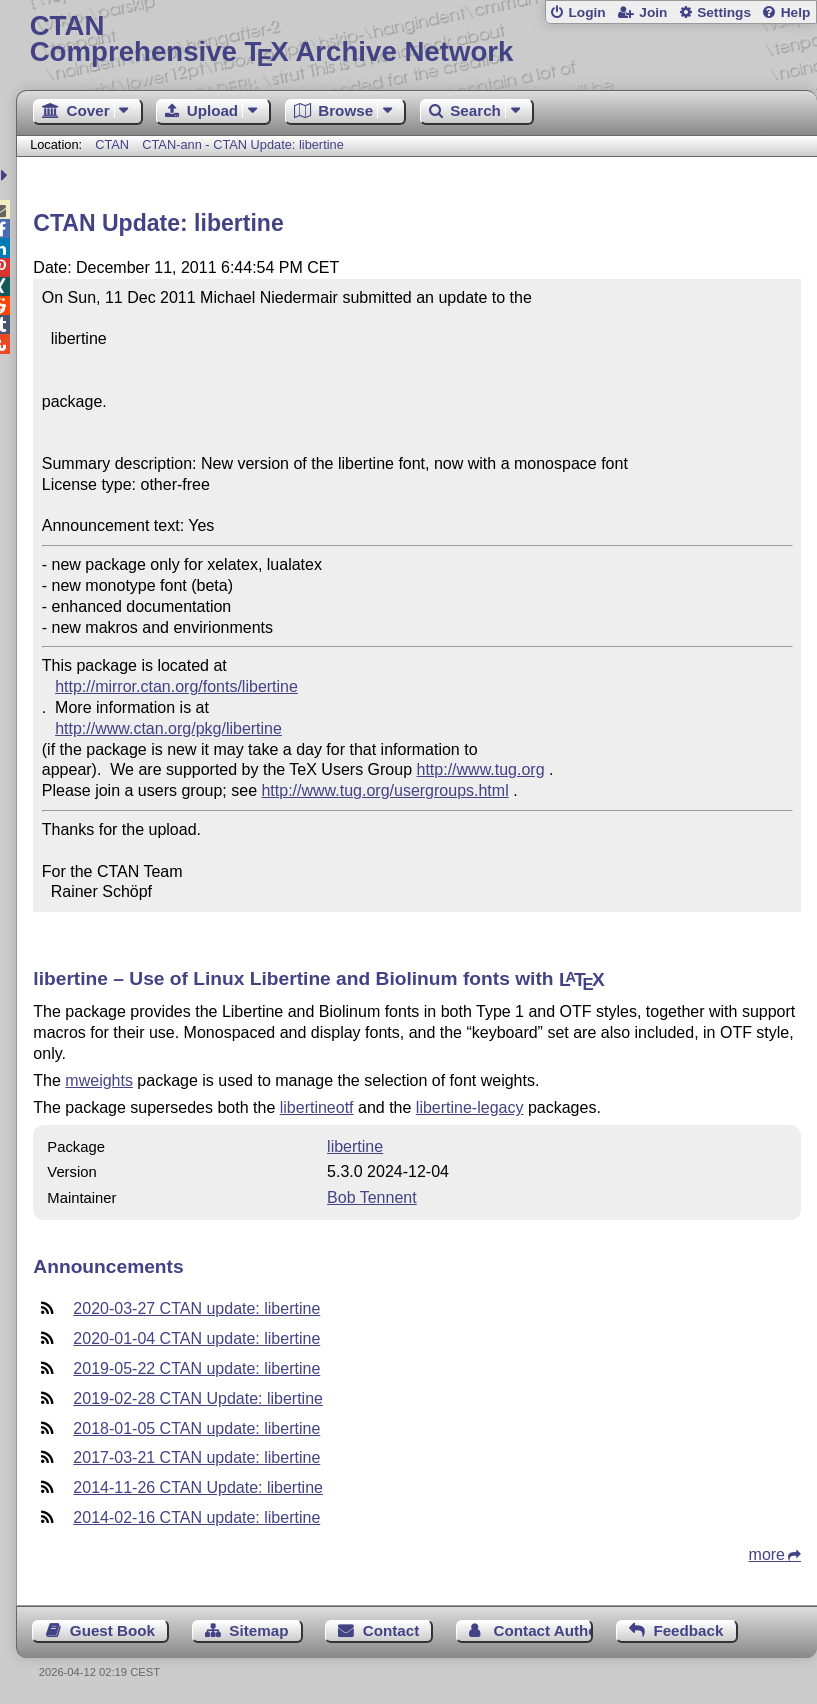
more (767, 1554)
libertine (355, 1146)
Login (586, 12)
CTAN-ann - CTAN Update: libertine (243, 144)
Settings (724, 12)
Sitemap (258, 1630)
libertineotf (317, 1107)
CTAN (112, 144)
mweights (99, 1080)
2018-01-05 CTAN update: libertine (196, 1428)
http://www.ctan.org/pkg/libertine (168, 728)
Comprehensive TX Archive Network (417, 39)
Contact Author (544, 1630)
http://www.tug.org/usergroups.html (384, 790)
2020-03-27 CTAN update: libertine (196, 1308)
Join (653, 12)
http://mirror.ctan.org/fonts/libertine (176, 686)
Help (796, 12)
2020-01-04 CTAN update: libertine (196, 1338)
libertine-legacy (470, 1107)
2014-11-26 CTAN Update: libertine (198, 1487)
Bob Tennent (372, 1197)
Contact (391, 1630)
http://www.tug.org (481, 769)
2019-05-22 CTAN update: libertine (196, 1368)
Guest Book (112, 1630)
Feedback (688, 1630)
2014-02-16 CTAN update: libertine (196, 1517)
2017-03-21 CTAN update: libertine (196, 1457)
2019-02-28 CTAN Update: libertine (198, 1398)
